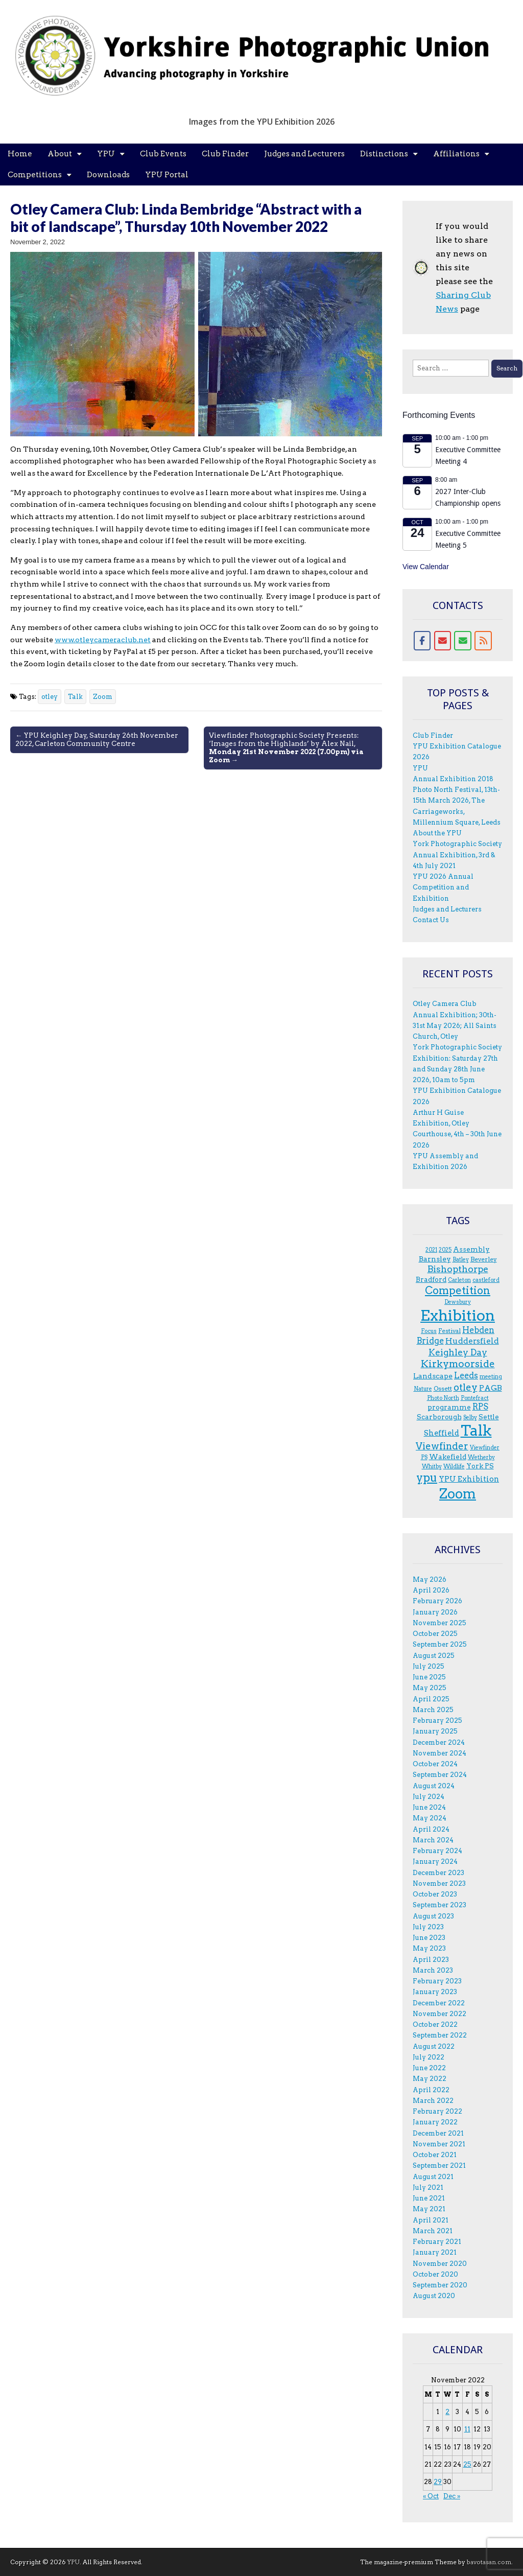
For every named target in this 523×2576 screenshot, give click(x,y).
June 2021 (429, 2198)
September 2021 (439, 2165)
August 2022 (434, 2046)
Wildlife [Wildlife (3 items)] (454, 1466)
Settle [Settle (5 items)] (489, 1417)
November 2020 (440, 2263)
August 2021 (433, 2177)
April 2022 (431, 2090)
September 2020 (440, 2285)
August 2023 (433, 1916)
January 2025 (435, 1731)
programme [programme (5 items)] (449, 1407)
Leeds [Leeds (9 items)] (466, 1375)
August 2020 (434, 2296)
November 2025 (439, 1623)
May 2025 (429, 1688)
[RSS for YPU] (483, 640)
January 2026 (435, 1612)
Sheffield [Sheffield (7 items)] (441, 1433)
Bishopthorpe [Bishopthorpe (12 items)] (457, 1268)
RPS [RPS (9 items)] (480, 1407)
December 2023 (438, 1873)
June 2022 (429, 2068)
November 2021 (439, 2144)
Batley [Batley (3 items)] (461, 1259)
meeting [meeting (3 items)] (491, 1376)
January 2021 (435, 2252)
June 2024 (429, 1807)
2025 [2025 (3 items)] (445, 1250)
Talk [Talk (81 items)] (476, 1430)
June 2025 (429, 1677)
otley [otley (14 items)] (466, 1387)
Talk (75, 696)
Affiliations (456, 153)
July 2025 (428, 1666)
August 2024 (434, 1786)
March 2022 (433, 2100)
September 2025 (440, 1644)
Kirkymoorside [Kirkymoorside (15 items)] (458, 1364)
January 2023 (435, 1992)
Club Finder (225, 153)
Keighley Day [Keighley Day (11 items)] (458, 1352)
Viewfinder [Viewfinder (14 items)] (442, 1446)
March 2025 (433, 1710)
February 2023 (437, 1981)
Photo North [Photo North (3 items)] (443, 1398)
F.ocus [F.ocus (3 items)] (429, 1331)
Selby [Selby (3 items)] (470, 1417)
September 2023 (439, 1905)
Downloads (108, 174)
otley (49, 696)
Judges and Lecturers (304, 153)
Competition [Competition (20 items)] (457, 1290)
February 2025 (437, 1720)
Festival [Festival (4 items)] (449, 1330)
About (59, 153)
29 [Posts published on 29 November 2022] (438, 2482)
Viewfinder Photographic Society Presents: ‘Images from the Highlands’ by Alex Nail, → (286, 747)
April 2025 (431, 1699)
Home (20, 153)
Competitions (35, 174)
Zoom (102, 696)
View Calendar (425, 567)
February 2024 (437, 1851)
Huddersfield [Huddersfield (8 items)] (472, 1341)
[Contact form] (462, 640)
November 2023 (439, 1883)
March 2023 (433, 1970)
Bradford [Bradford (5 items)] (431, 1279)
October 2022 (435, 2024)
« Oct (431, 2496)
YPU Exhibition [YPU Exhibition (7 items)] (469, 1479)
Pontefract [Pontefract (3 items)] (475, 1398)
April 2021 (430, 2220)
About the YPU (437, 833)
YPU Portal (166, 174)
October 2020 (435, 2274)
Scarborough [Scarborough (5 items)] (439, 1417)
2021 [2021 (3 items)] (431, 1250)
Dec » (451, 2496)
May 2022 (429, 2078)
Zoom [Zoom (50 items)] (457, 1494)
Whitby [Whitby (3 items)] (432, 1466)
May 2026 (429, 1579)
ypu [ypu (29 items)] (426, 1477)
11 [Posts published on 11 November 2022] (467, 2429)
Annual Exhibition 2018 (453, 779)
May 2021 (429, 2209)
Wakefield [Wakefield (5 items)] (447, 1457)
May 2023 (429, 1948)
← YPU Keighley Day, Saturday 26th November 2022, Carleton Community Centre (96, 739)
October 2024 (435, 1764)
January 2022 (435, 2122)
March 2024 (433, 1840)
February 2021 (437, 2241)
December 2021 (438, 2133)
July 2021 (428, 2187)
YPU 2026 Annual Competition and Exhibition (443, 887)
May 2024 (429, 1818)
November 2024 (439, 1753)
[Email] (442, 640)
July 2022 (428, 2057)
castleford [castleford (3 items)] (486, 1280)
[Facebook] (422, 640)
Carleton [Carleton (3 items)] (459, 1280)
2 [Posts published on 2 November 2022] (447, 2412)
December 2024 (439, 1742)
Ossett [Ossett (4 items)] (443, 1388)
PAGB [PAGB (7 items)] (490, 1388)
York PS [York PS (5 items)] (480, 1466)
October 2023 (435, 1894)
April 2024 (431, 1829)
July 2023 (428, 1927)
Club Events (163, 153)
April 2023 (431, 1959)
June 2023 (429, 1937)
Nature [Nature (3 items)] (423, 1389)
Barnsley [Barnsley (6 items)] (435, 1259)
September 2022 (440, 2035)
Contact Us (431, 920)
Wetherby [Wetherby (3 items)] (481, 1457)
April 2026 (431, 1590)
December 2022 (439, 2003)
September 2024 (440, 1774)
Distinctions (384, 153)
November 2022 (439, 2014)
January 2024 (435, 1861)
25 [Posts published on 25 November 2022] (467, 2464)
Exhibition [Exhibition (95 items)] (457, 1315)
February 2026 (437, 1601)
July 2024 (428, 1796)
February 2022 (437, 2111)
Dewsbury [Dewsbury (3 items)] (457, 1302)
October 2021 (435, 2155)
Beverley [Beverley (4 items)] (483, 1259)
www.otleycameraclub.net (103, 640)
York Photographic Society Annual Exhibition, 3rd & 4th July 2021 (457, 855)
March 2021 (433, 2231)
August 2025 (434, 1655)
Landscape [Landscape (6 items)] (433, 1376)
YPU (106, 153)
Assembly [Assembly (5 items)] (471, 1249)
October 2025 (435, 1633)
